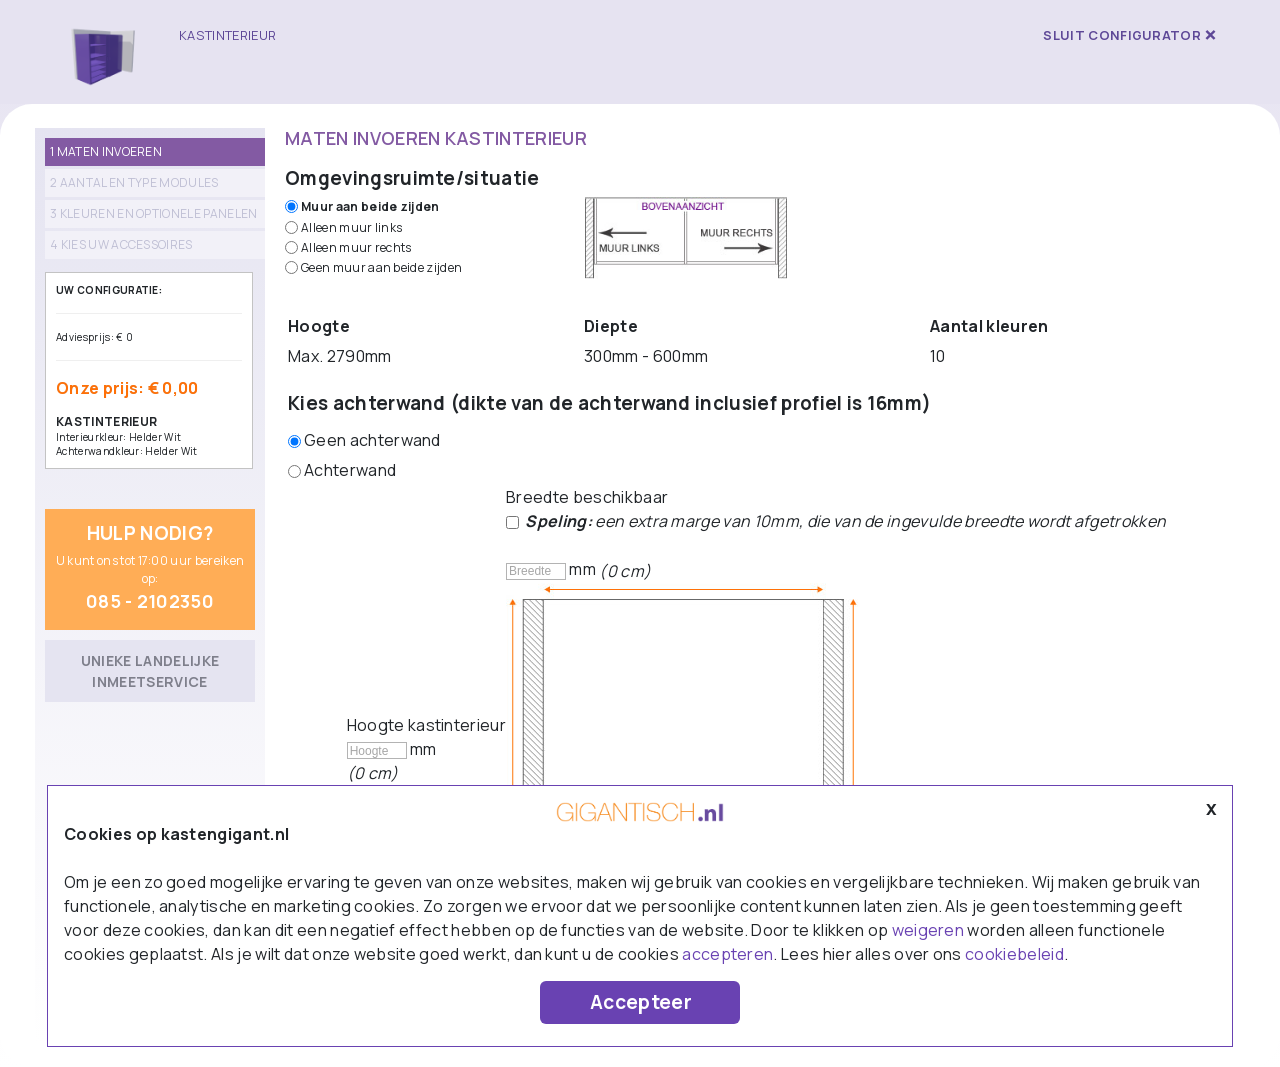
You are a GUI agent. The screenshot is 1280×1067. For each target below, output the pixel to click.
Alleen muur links (351, 227)
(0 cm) (625, 571)
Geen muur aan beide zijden (381, 267)
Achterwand (350, 470)
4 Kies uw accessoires (121, 244)
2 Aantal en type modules (134, 182)
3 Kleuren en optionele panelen (154, 213)
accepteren (727, 954)
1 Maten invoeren (106, 151)
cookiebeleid (1014, 954)
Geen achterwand (372, 440)
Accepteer (641, 1002)
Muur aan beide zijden (370, 206)
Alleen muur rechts (356, 247)
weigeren (928, 930)
